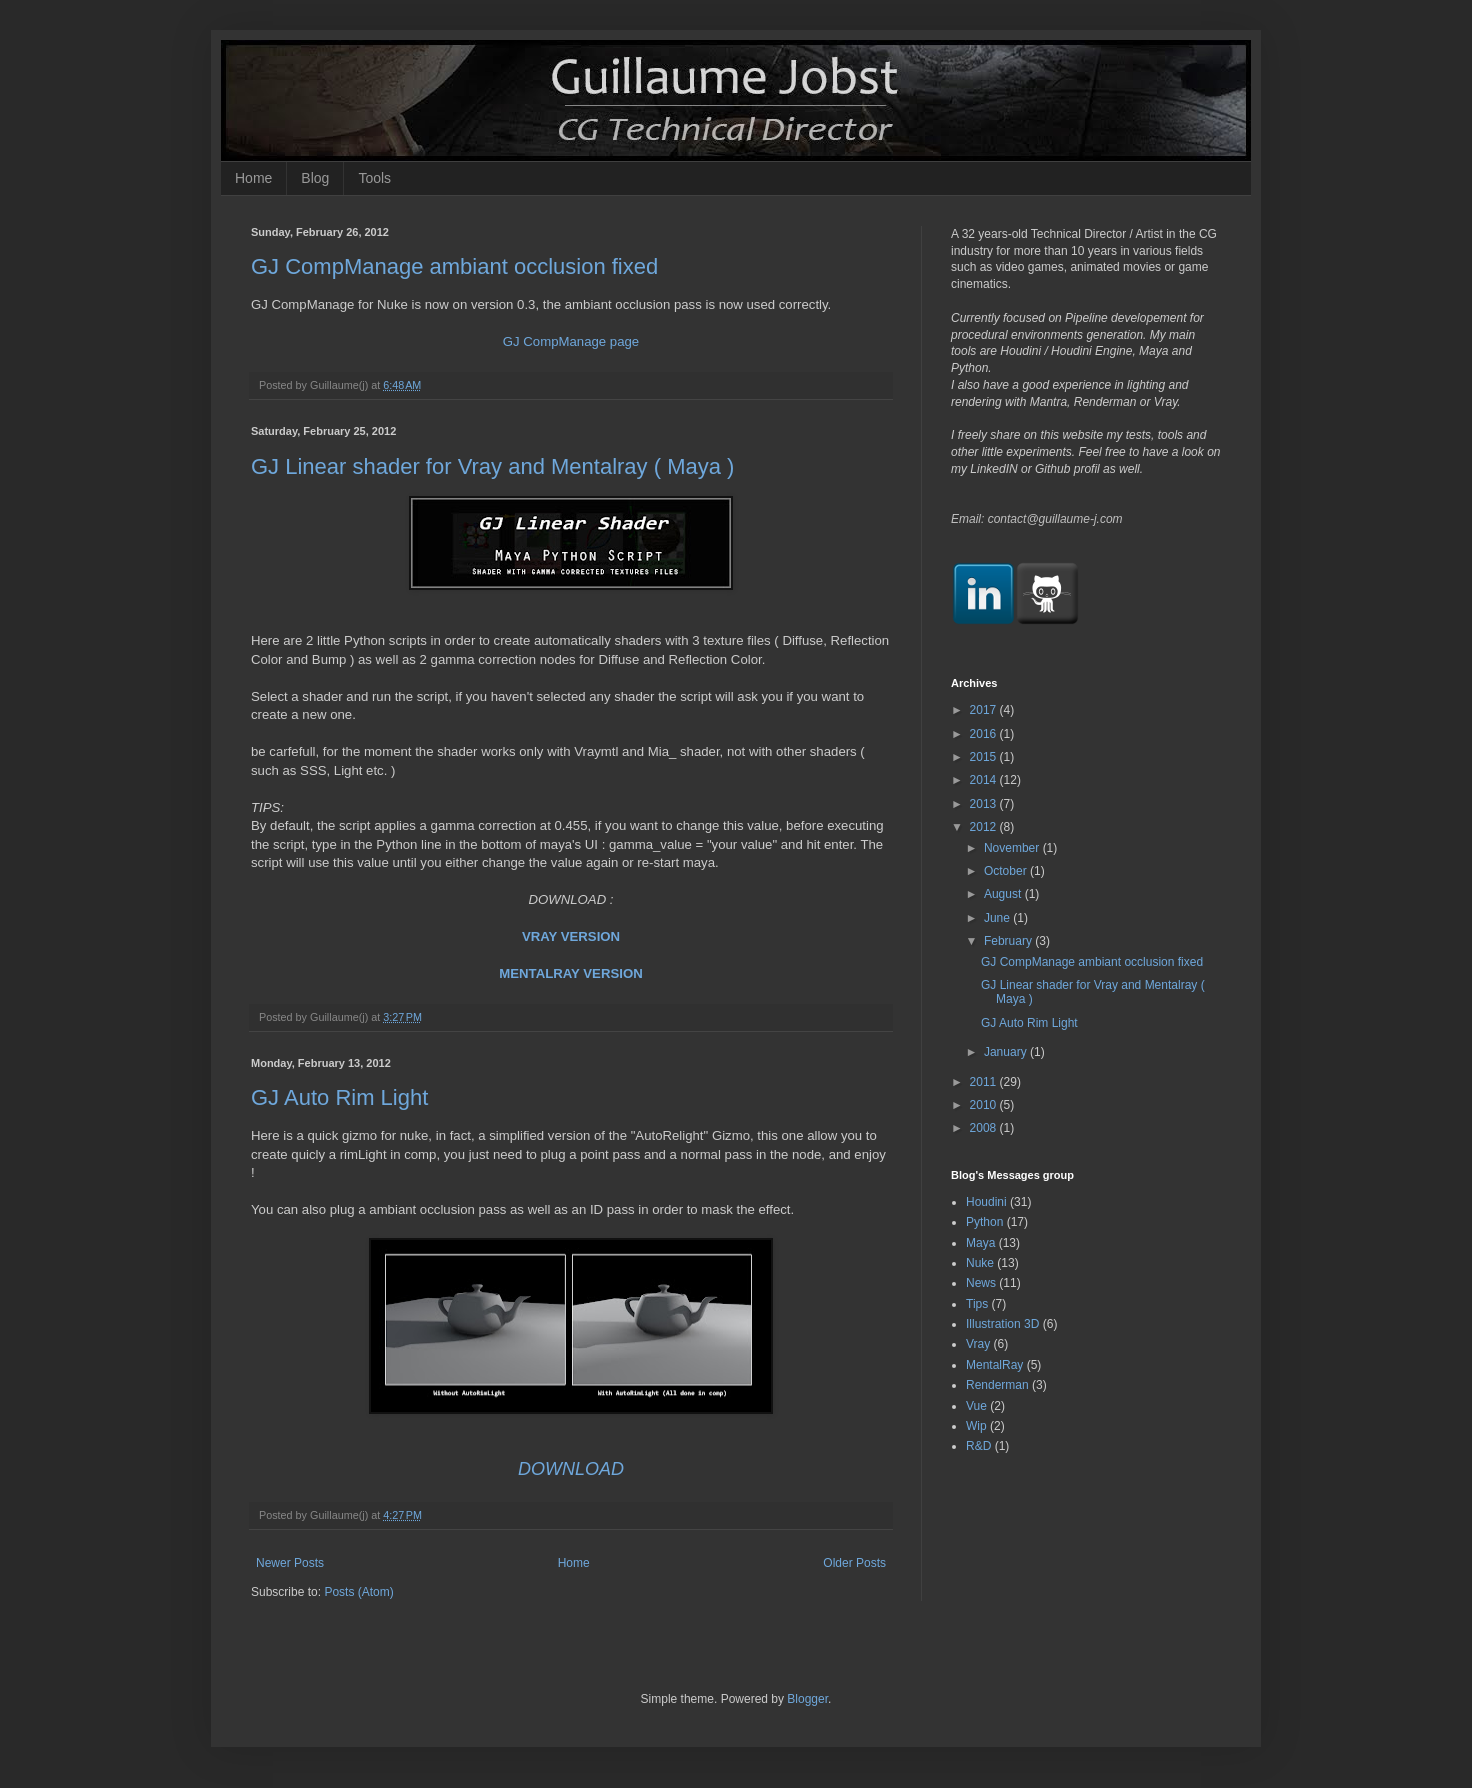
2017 (985, 710)
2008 (985, 1128)
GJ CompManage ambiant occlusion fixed (454, 266)
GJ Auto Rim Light (339, 1097)
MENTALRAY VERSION (570, 973)
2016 (985, 734)
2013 (985, 804)
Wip (976, 1426)
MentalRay (994, 1365)
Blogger (807, 1699)
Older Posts (854, 1563)
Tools (374, 178)
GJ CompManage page (571, 341)
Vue (976, 1406)
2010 (985, 1105)
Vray (978, 1344)
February (1009, 941)
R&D (978, 1446)
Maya (980, 1243)
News (981, 1283)
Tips (977, 1304)
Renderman (997, 1385)
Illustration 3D (1002, 1324)
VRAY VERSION (571, 936)
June (998, 918)
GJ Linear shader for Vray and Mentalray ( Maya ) (492, 466)
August (1004, 894)
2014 (985, 780)
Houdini (986, 1202)
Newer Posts (290, 1563)
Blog (315, 178)
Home (253, 178)
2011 (985, 1082)
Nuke (980, 1263)
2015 (985, 757)
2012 (985, 827)
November (1013, 848)
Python (984, 1222)
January (1007, 1052)
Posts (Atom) (358, 1592)
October (1007, 871)
